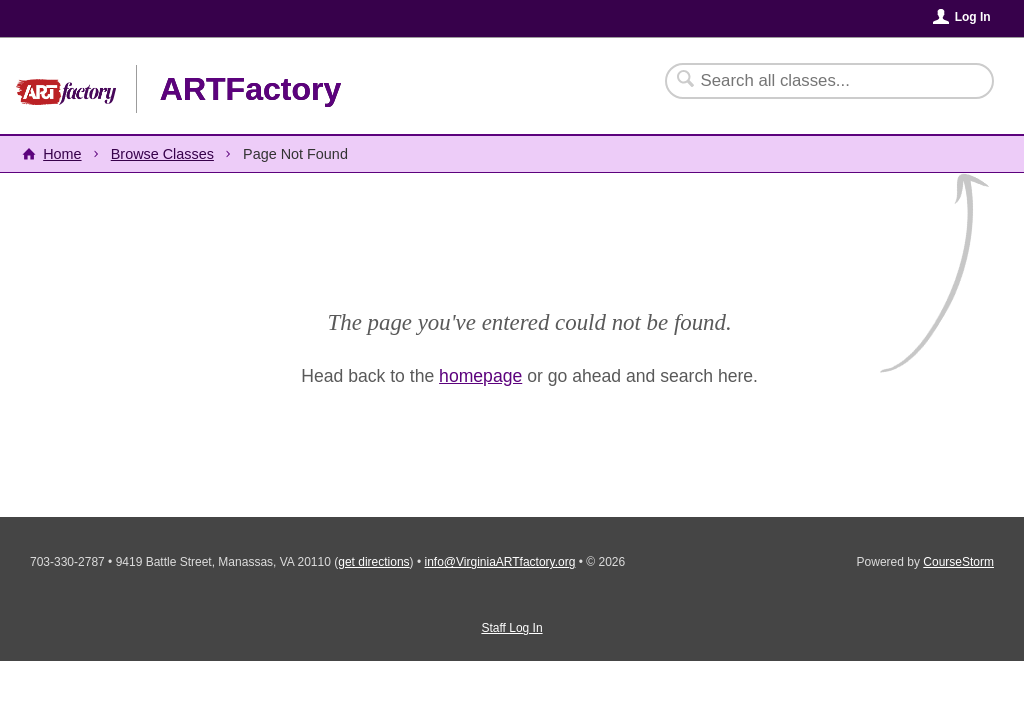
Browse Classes (162, 154)
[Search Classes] (817, 81)
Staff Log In (511, 628)
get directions (373, 562)
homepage (480, 376)
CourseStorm (958, 562)
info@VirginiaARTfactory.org (499, 562)
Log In (973, 17)
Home (62, 154)
